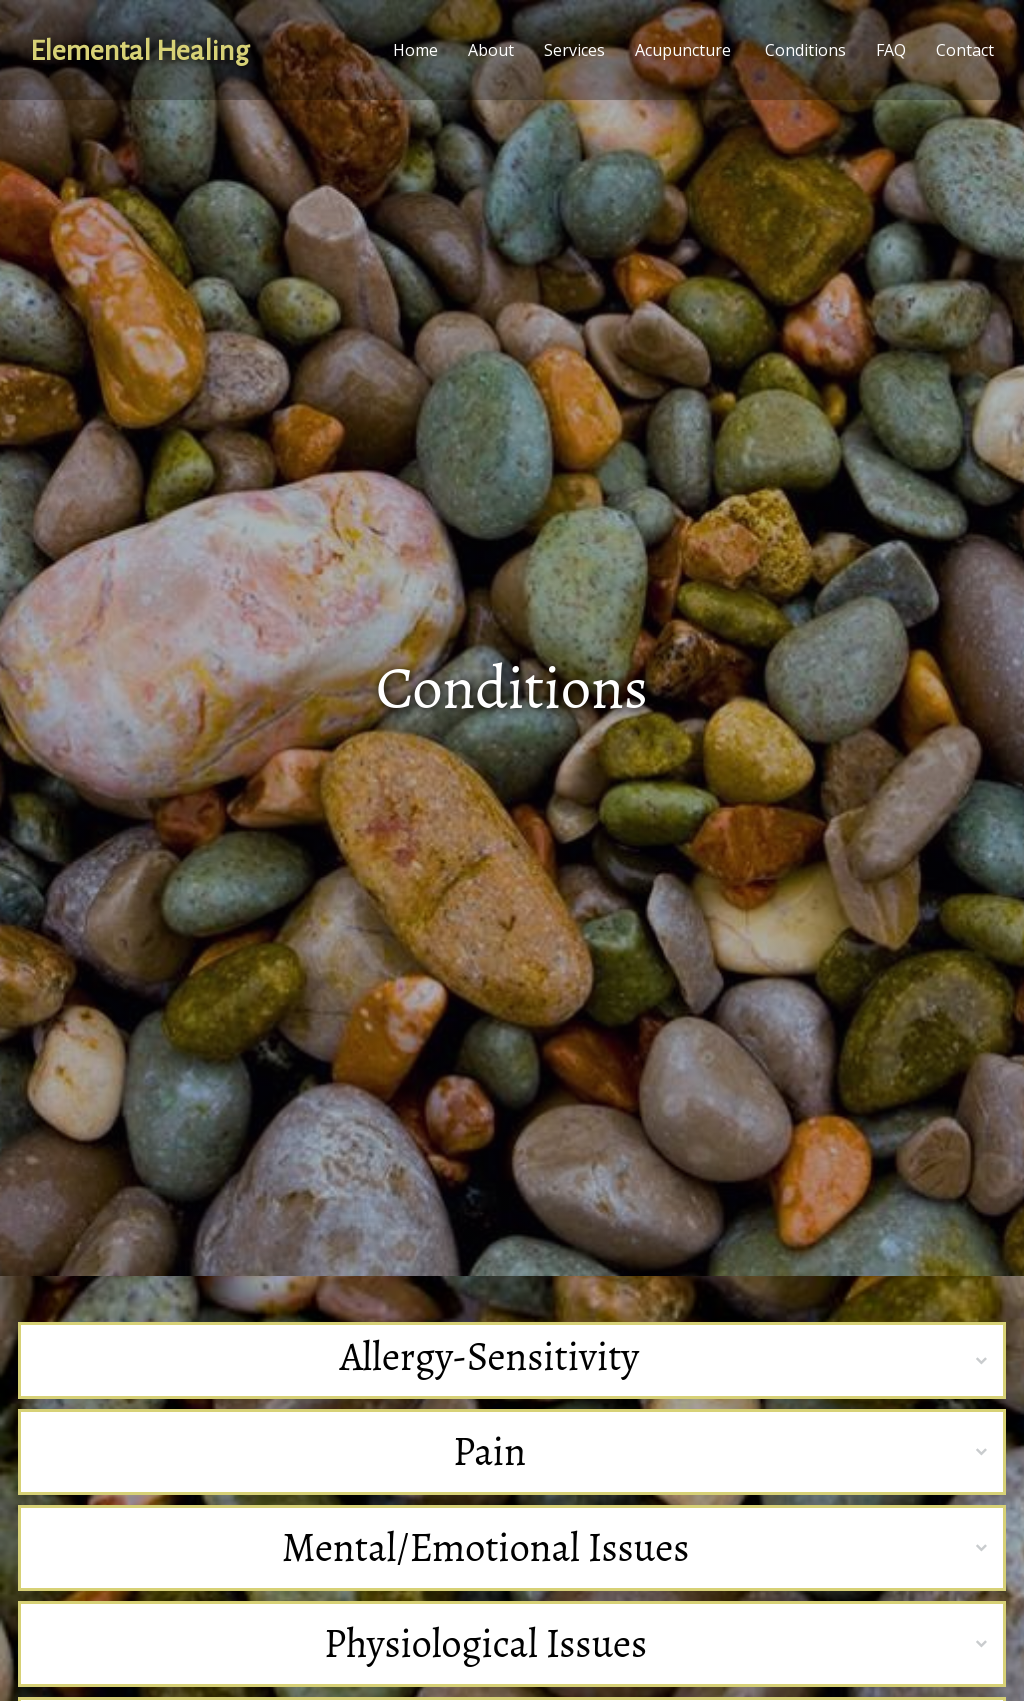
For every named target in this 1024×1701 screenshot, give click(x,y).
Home (415, 50)
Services (574, 50)
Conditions (805, 50)
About (491, 50)
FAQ (891, 50)
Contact (965, 50)
